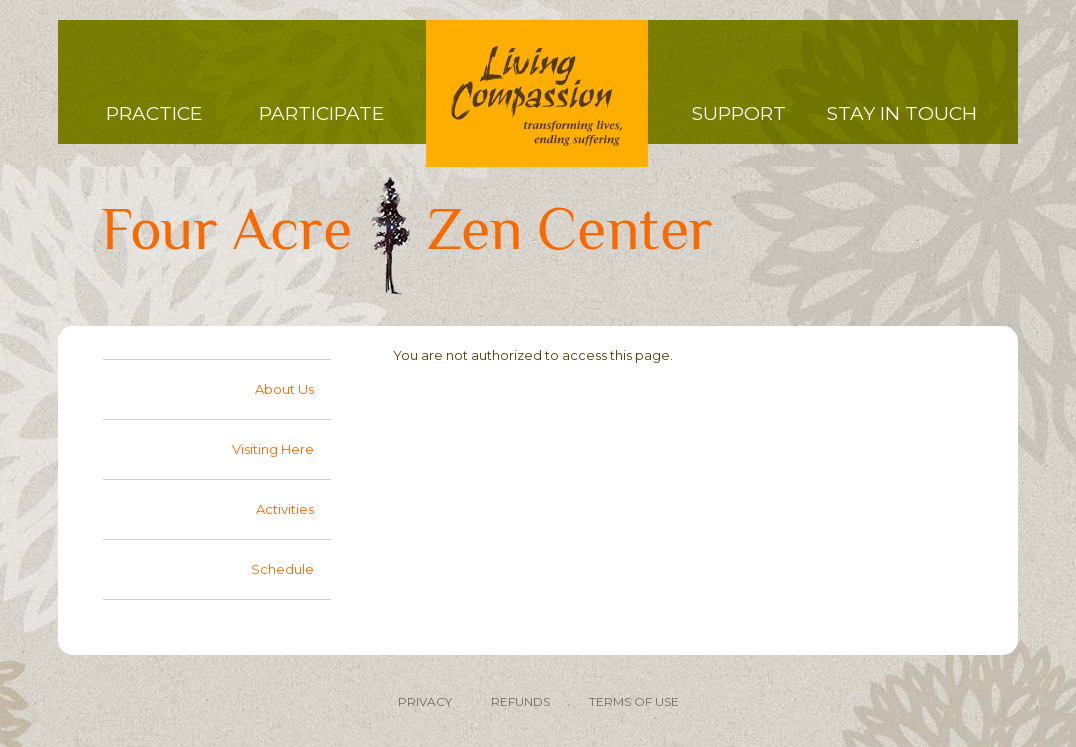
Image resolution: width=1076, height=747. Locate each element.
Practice (154, 113)
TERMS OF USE (634, 701)
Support (739, 113)
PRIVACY (425, 701)
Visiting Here (273, 449)
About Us (284, 389)
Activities (285, 509)
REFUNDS (520, 701)
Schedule (282, 569)
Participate (321, 113)
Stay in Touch (902, 113)
